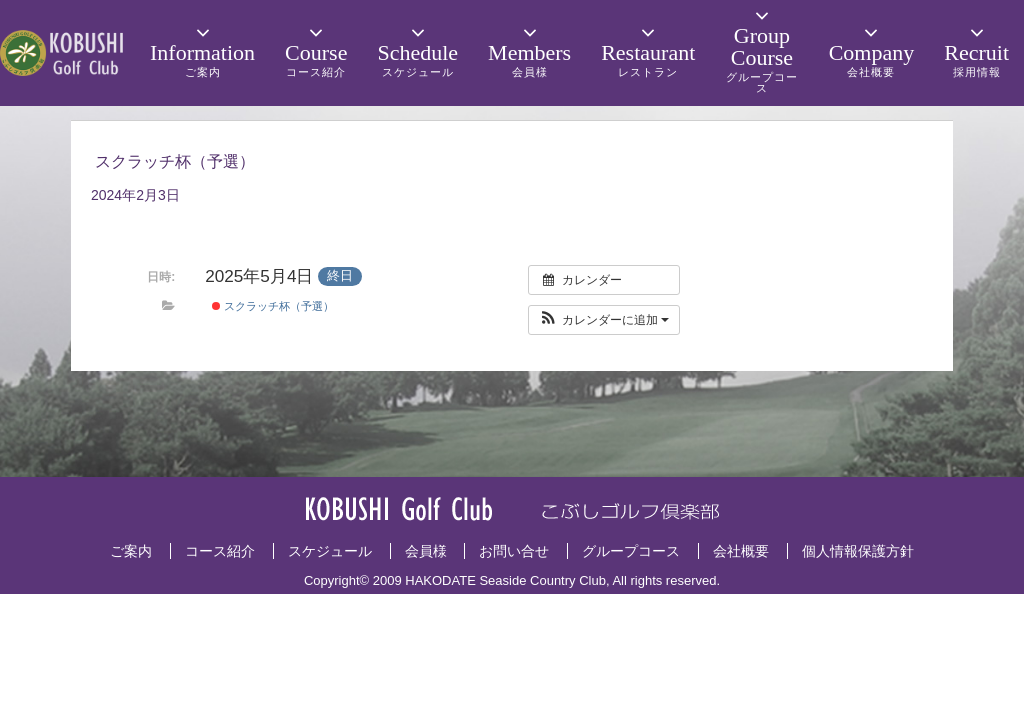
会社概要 (741, 551)
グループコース (631, 551)
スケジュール (330, 551)
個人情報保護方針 (858, 551)
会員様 (426, 551)
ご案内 (131, 551)
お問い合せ (514, 551)
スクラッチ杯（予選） (273, 306)
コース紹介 (220, 551)
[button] (604, 320)
